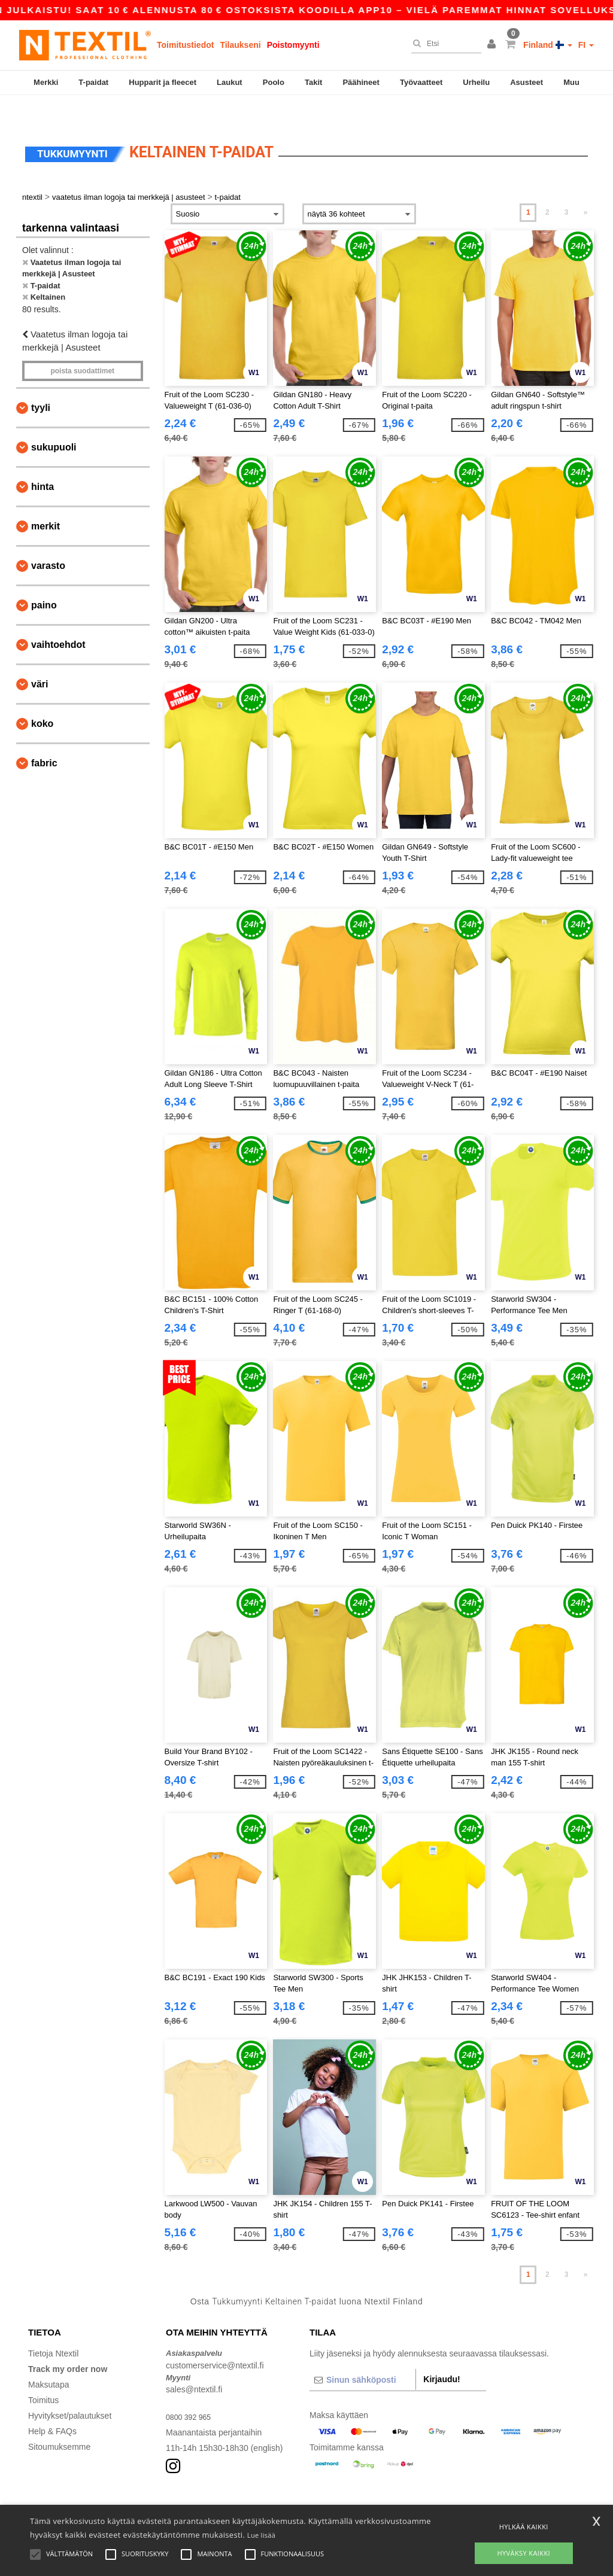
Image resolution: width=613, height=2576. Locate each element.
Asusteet (526, 82)
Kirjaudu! (441, 2354)
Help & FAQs (52, 2406)
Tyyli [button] (40, 382)
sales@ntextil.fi (194, 2364)
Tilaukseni (240, 45)
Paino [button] (44, 580)
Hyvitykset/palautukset (69, 2390)
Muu (571, 82)
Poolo (273, 82)
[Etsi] (443, 44)
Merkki (46, 82)
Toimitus (43, 2375)
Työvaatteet (421, 82)
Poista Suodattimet (82, 346)
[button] (493, 45)
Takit (313, 82)
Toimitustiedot (185, 45)
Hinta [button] (42, 461)
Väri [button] (39, 659)
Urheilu (476, 82)
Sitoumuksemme (59, 2421)
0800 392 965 (191, 2392)
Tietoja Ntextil (53, 2328)
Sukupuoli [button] (54, 422)
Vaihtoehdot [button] (58, 619)
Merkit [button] (45, 501)
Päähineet (360, 82)
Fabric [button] (44, 738)
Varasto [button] (48, 540)
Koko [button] (42, 698)
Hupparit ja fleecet (162, 82)
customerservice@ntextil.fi (215, 2340)
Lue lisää (261, 2535)
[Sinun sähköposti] (362, 2354)
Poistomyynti (293, 45)
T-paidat (93, 82)
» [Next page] (586, 187)
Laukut (229, 82)
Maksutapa (48, 2359)
